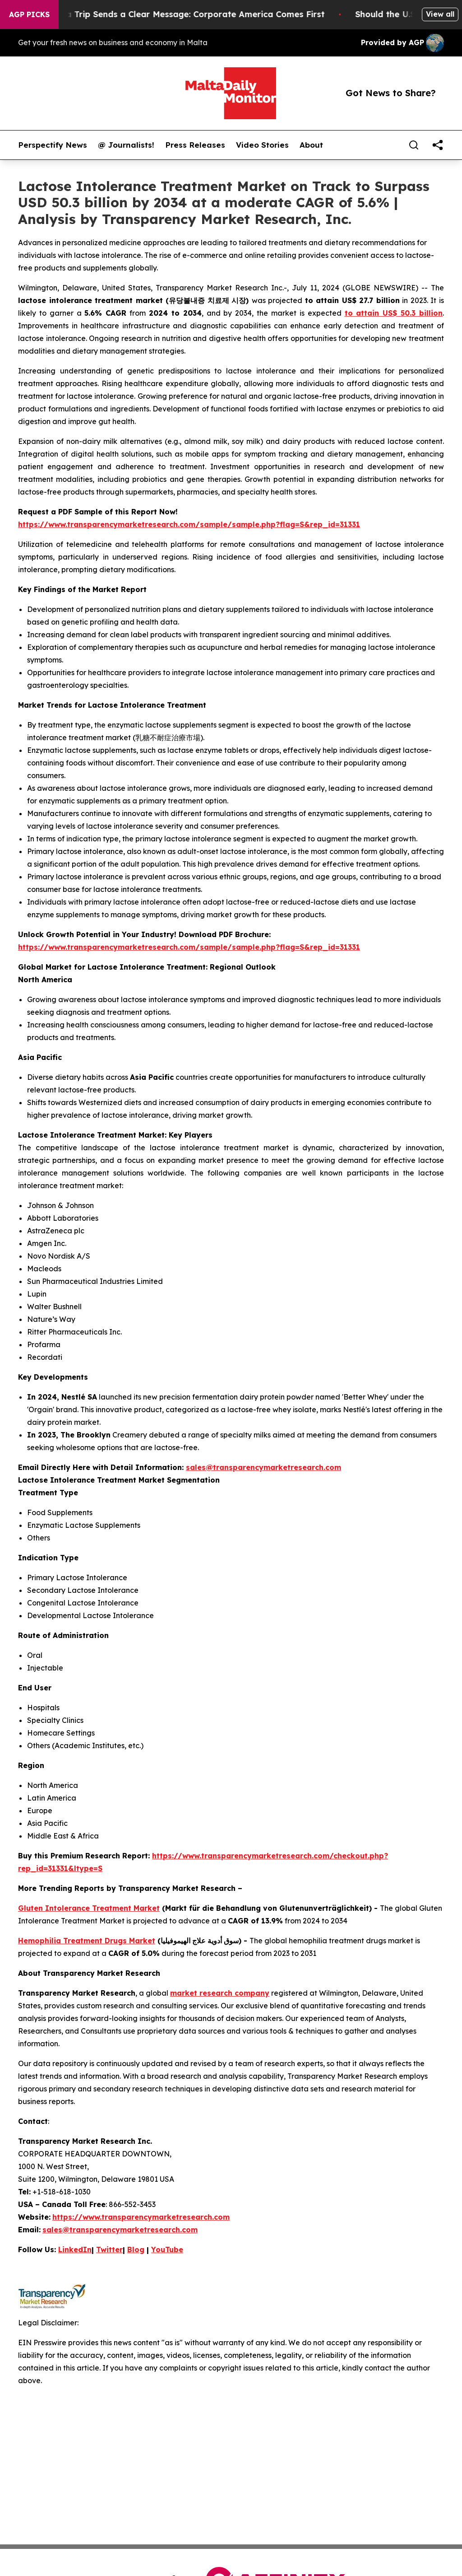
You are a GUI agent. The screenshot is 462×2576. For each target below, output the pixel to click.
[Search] (414, 145)
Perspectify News (52, 144)
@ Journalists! (126, 144)
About (311, 144)
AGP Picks (29, 14)
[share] (437, 145)
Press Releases (195, 144)
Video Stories (262, 144)
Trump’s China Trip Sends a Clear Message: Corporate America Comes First (178, 14)
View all (440, 14)
